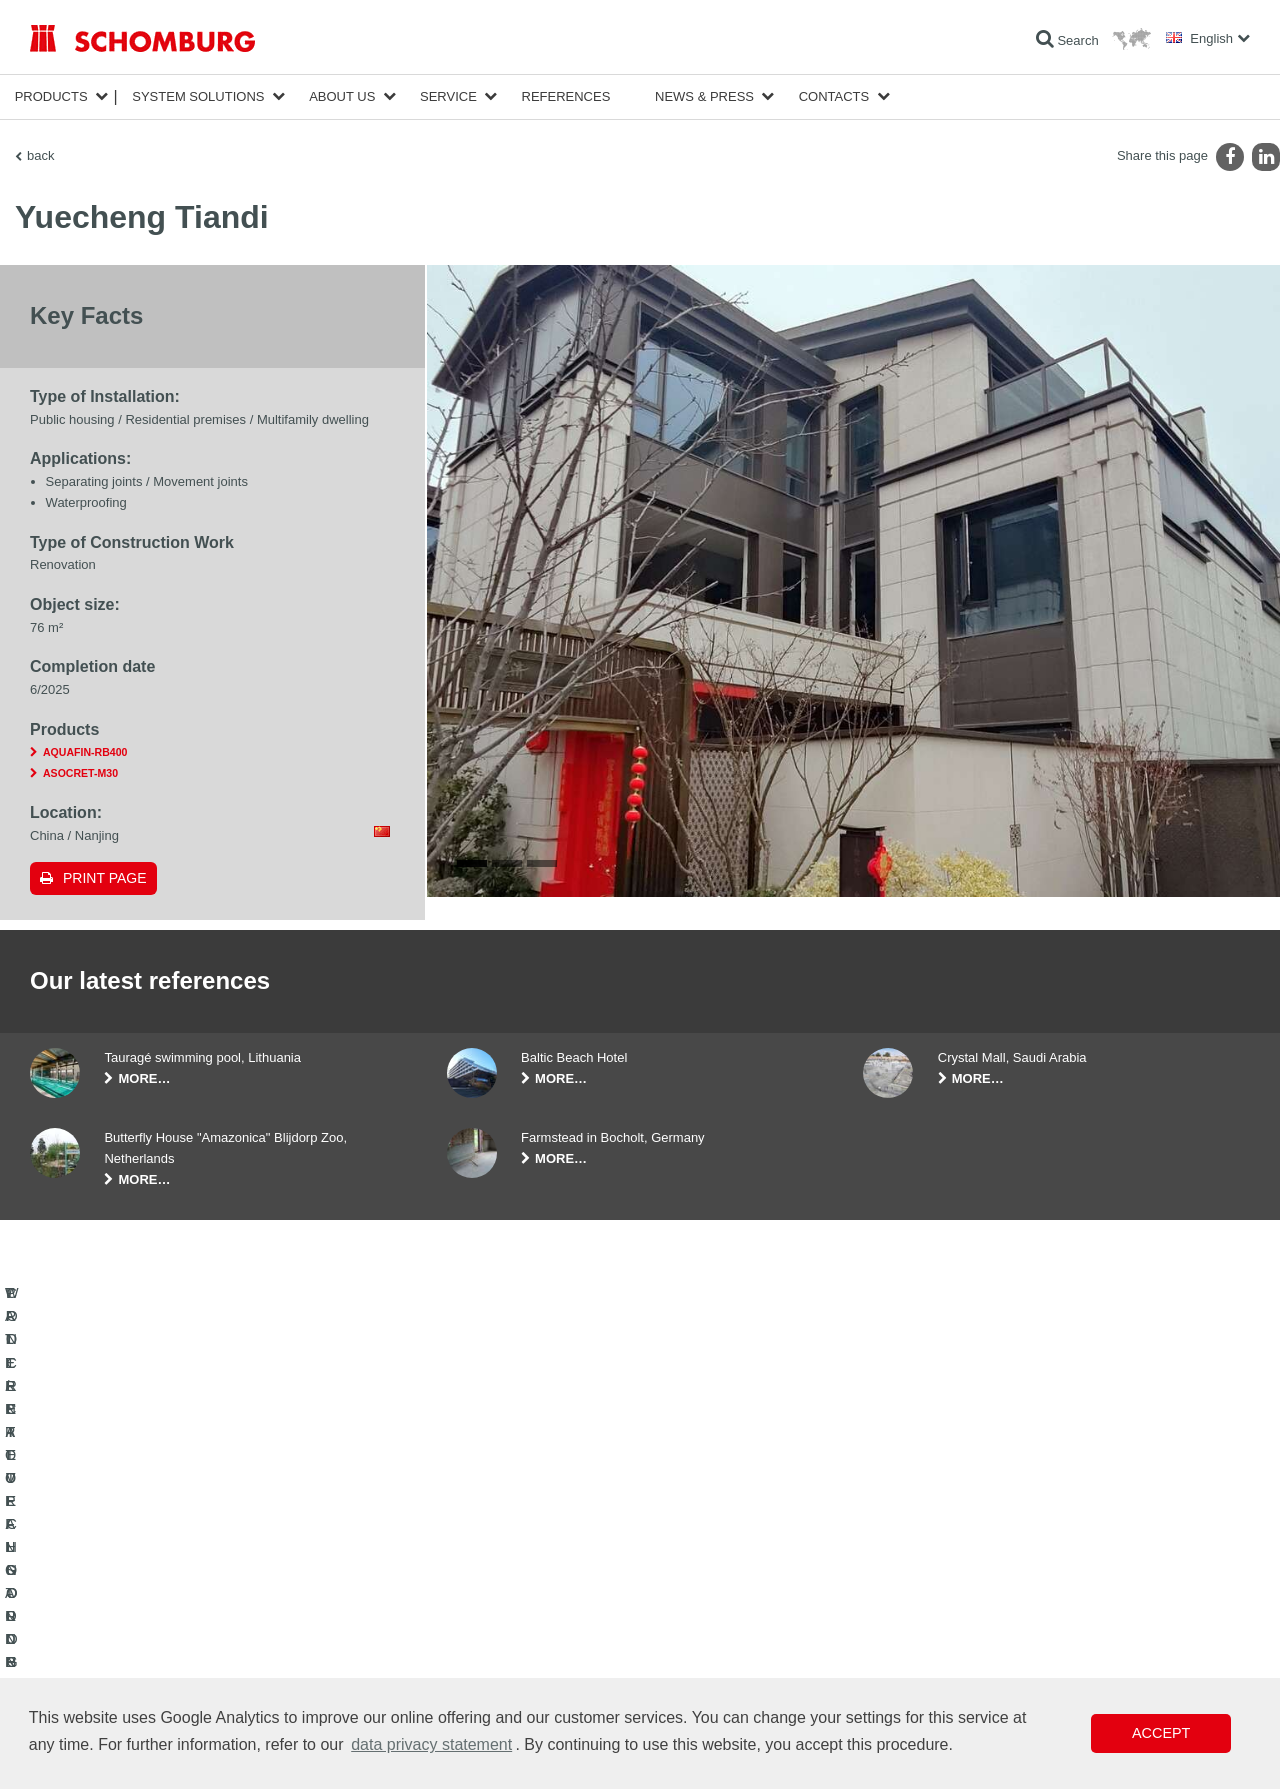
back (40, 155)
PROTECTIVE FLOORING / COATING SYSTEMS (163, 1645)
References (566, 96)
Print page (105, 878)
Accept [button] (1161, 1733)
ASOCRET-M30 (80, 773)
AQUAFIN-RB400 (85, 752)
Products (51, 96)
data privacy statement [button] (431, 1744)
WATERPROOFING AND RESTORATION (141, 1585)
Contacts (834, 96)
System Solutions (198, 96)
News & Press (704, 96)
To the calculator (490, 1585)
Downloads (476, 1615)
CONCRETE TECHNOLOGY (107, 1675)
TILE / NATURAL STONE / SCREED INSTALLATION (170, 1615)
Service (448, 96)
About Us (342, 96)
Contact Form (483, 1645)
